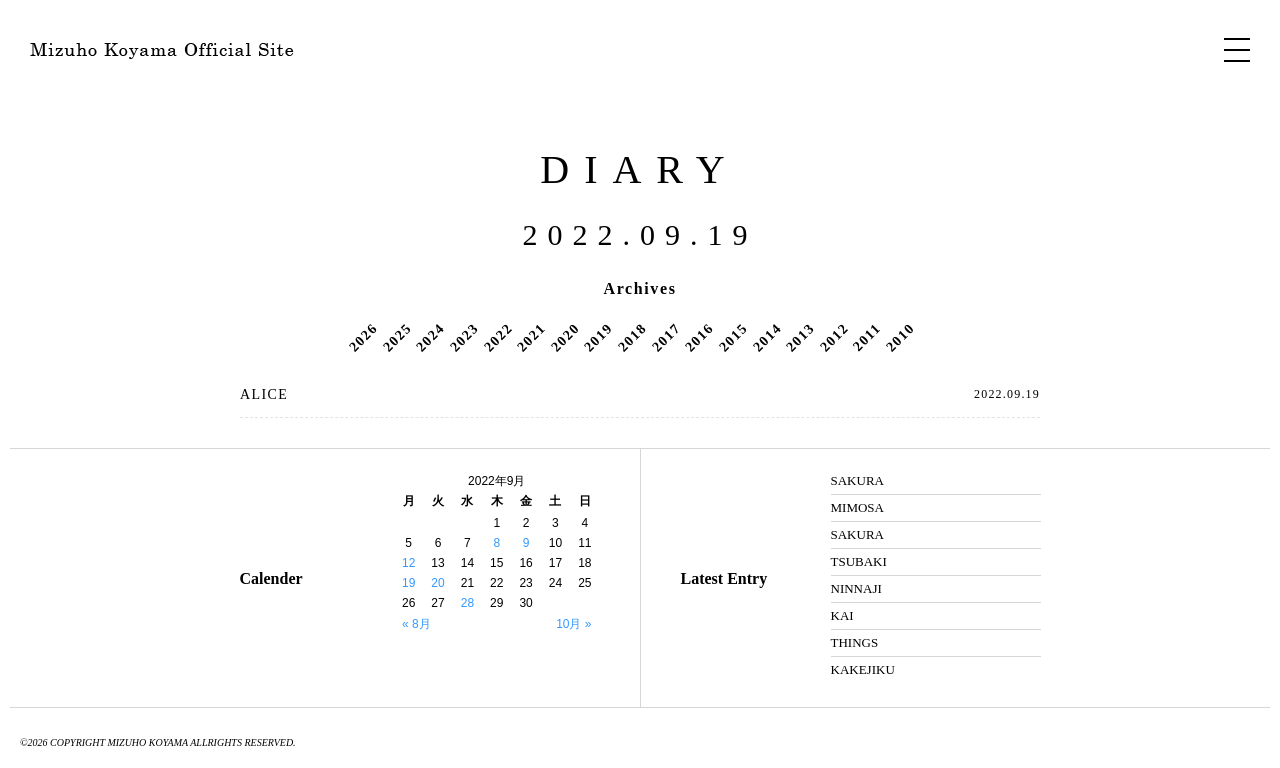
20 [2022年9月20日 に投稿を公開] (437, 583)
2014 (767, 337)
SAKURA (857, 480)
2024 (431, 337)
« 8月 (416, 624)
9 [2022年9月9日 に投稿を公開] (526, 543)
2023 (464, 337)
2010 (900, 337)
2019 (599, 337)
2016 (699, 337)
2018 (632, 337)
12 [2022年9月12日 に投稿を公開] (408, 563)
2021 (531, 337)
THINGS (855, 642)
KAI (842, 615)
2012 (834, 337)
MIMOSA (857, 507)
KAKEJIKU (863, 669)
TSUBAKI (859, 561)
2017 (666, 337)
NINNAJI (856, 588)
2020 (565, 337)
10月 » (573, 624)
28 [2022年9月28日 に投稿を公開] (467, 603)
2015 (733, 337)
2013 (800, 337)
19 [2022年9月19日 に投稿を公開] (408, 583)
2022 (498, 337)
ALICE (264, 394)
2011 (867, 337)
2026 (363, 337)
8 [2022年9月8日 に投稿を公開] (496, 543)
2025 (397, 337)
